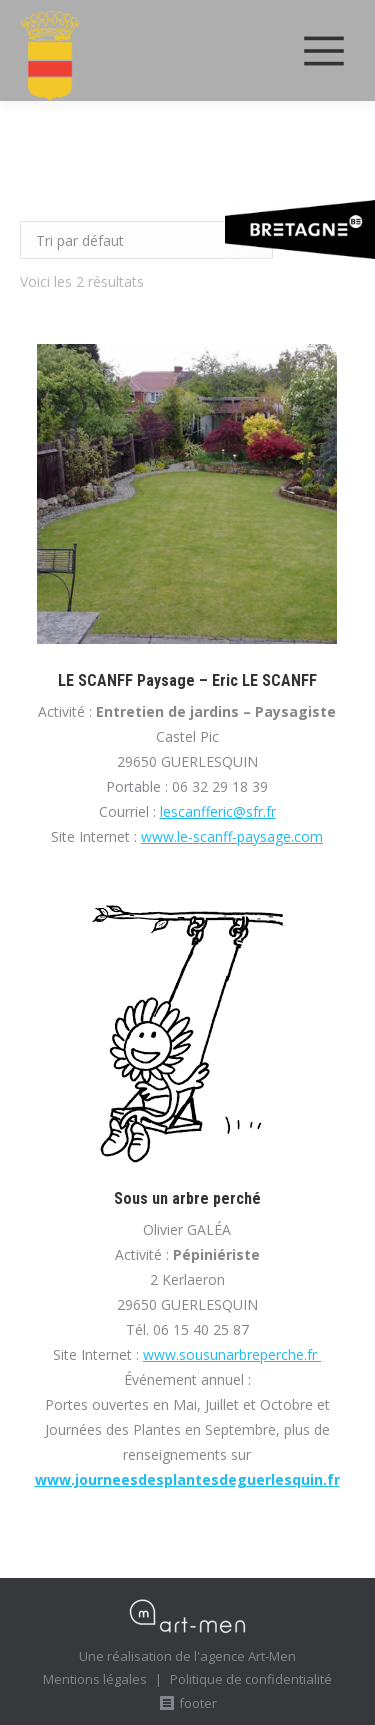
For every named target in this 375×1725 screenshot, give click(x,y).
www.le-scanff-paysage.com (232, 836)
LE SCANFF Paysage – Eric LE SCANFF (187, 680)
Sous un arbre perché (187, 1198)
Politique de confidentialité (251, 1679)
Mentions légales (95, 1679)
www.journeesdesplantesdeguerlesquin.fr (187, 1479)
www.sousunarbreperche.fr (232, 1354)
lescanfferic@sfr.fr (218, 811)
